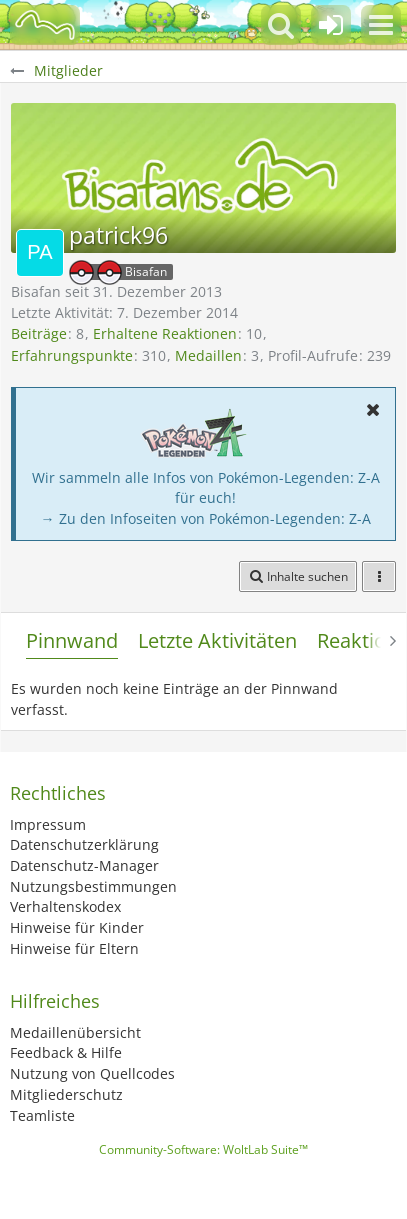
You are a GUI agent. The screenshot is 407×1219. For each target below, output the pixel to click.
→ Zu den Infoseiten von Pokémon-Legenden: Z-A (206, 518)
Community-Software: (203, 1149)
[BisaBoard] (45, 25)
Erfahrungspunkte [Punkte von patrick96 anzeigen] (72, 355)
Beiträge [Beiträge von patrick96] (39, 333)
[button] (381, 25)
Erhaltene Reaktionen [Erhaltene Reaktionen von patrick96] (165, 333)
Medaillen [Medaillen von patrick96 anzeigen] (208, 355)
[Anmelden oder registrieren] (331, 25)
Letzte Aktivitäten (217, 640)
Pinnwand (72, 640)
